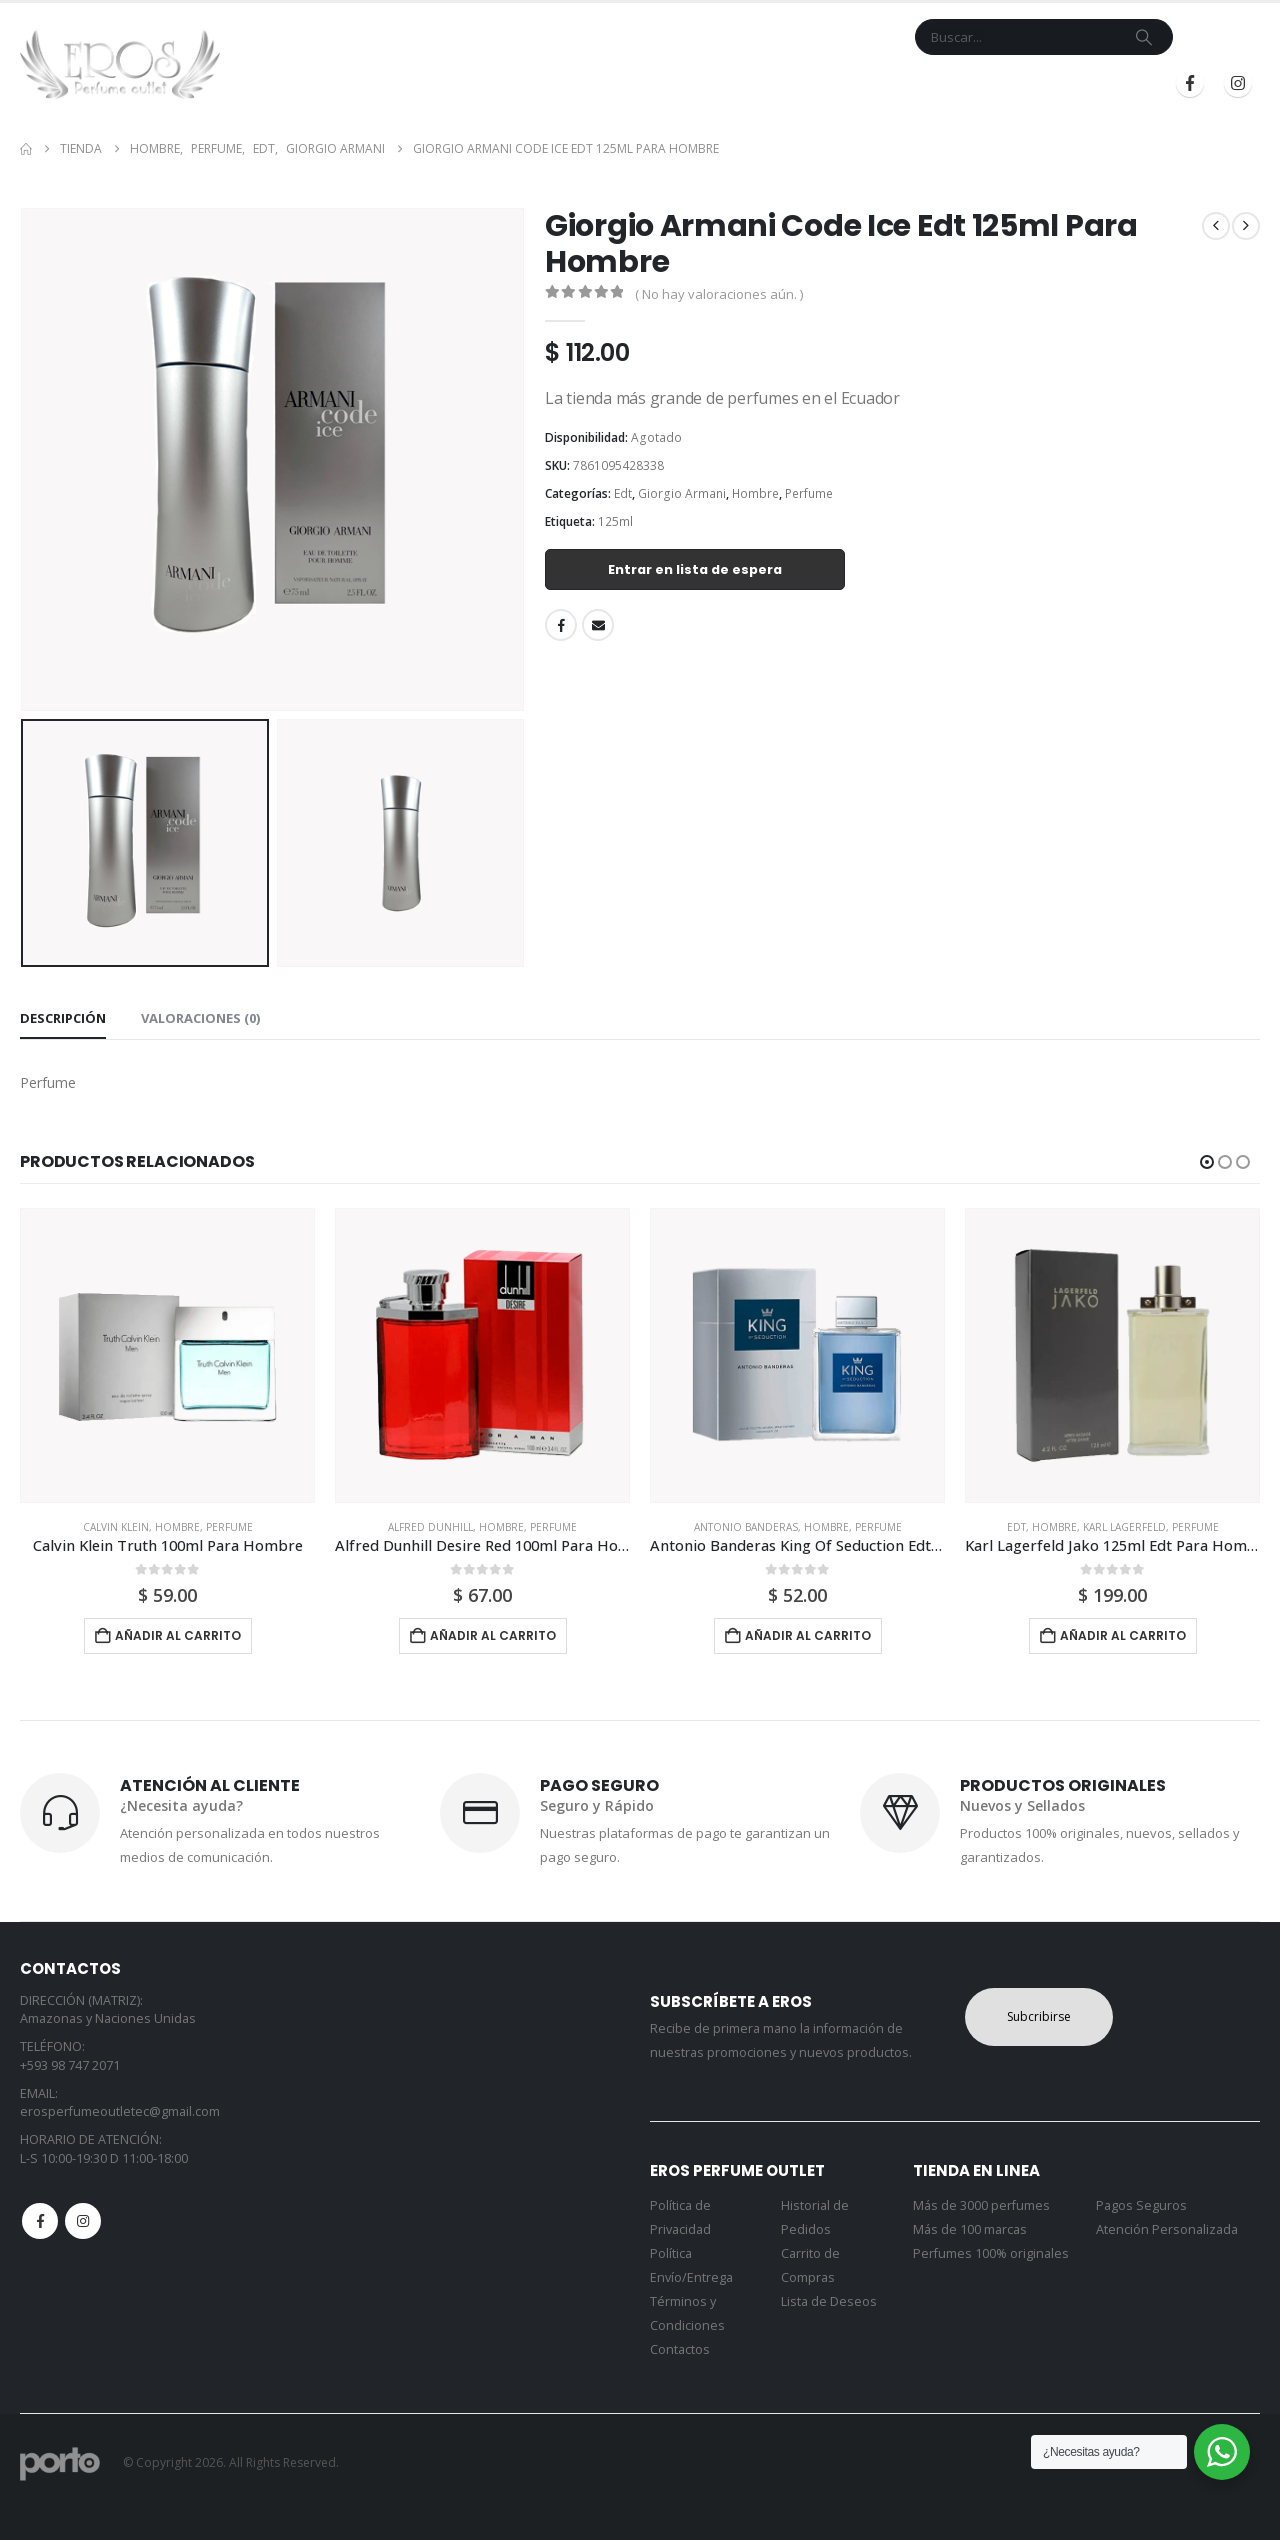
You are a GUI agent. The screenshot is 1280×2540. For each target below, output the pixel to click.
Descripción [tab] (63, 1018)
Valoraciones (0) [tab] (200, 1018)
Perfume (809, 493)
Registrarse (1088, 83)
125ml (615, 521)
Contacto (695, 83)
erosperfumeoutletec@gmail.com (120, 2111)
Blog (856, 83)
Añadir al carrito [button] (178, 1635)
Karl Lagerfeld (1124, 1527)
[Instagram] (1238, 83)
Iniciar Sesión (953, 83)
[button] (1207, 1162)
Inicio (453, 83)
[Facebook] (1190, 83)
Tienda (516, 83)
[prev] (1216, 226)
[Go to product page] (167, 1355)
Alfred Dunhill (430, 1527)
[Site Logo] (120, 64)
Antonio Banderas (746, 1527)
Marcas (598, 83)
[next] (1246, 226)
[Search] (1144, 37)
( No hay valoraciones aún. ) (719, 294)
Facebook (561, 625)
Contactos (680, 2349)
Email (598, 625)
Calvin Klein (116, 1527)
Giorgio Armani (682, 493)
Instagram (83, 2221)
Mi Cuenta (784, 83)
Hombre (755, 493)
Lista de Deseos (829, 2301)
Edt (623, 493)
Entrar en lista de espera (695, 569)
